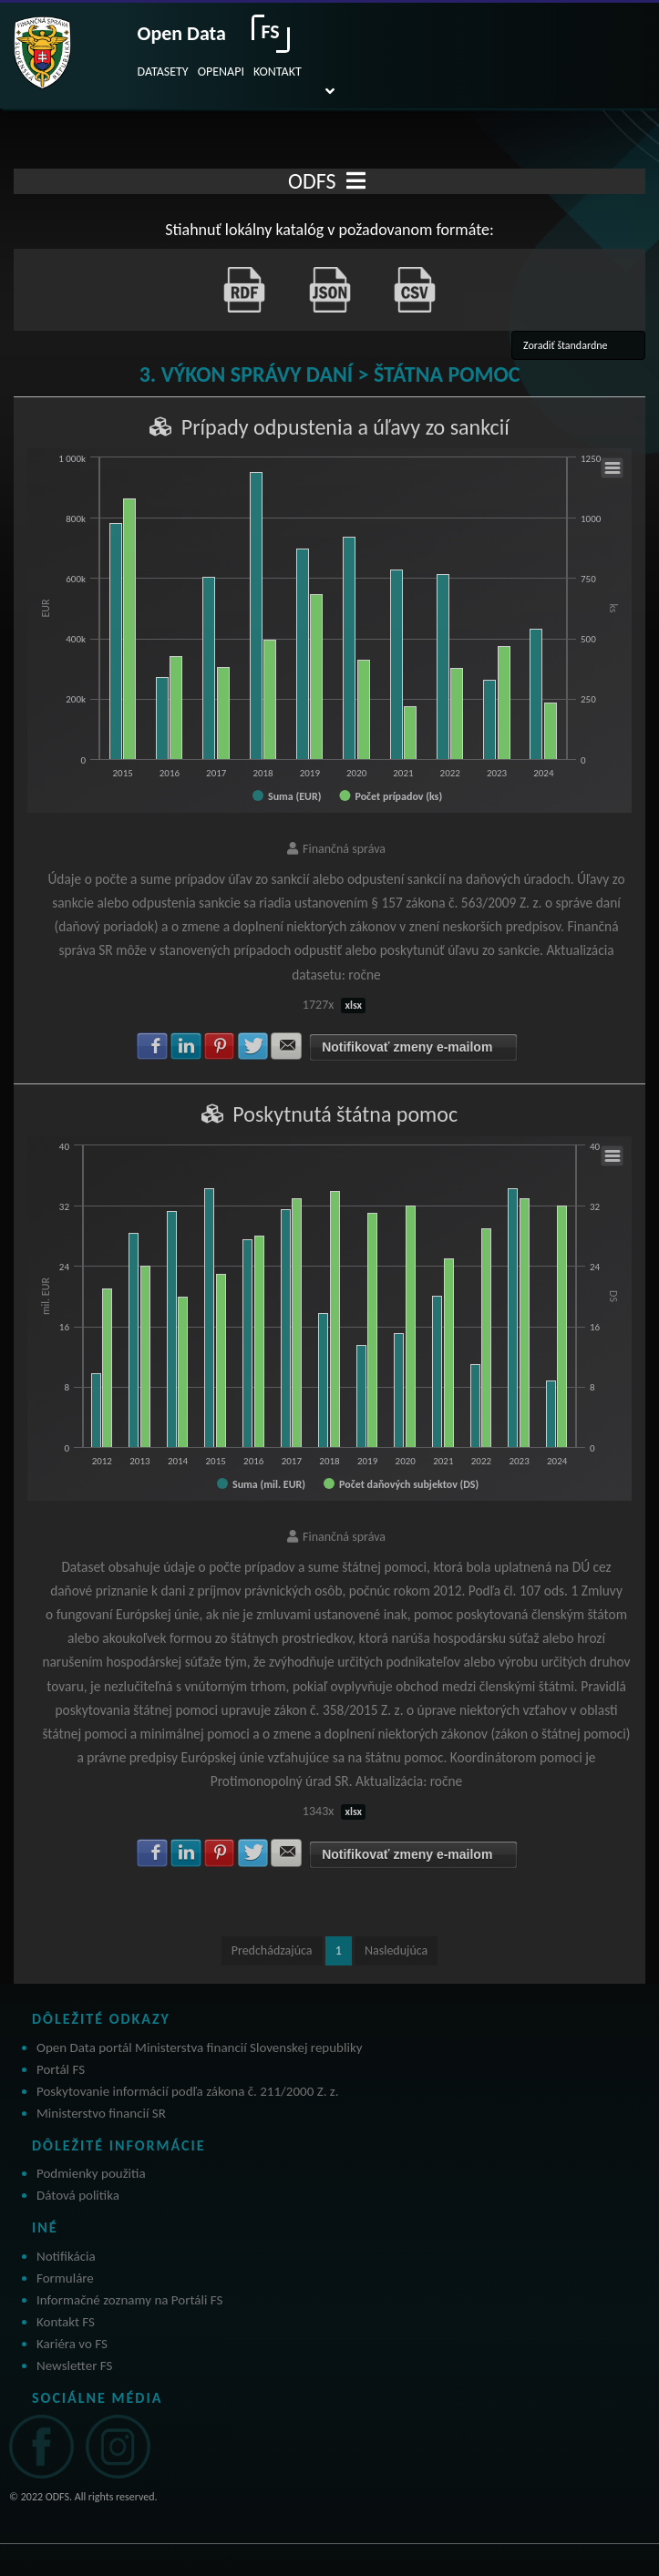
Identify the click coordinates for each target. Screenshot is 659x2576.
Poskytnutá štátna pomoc (345, 1114)
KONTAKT (277, 71)
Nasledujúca (396, 1950)
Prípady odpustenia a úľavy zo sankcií (345, 427)
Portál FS (60, 2069)
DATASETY (163, 71)
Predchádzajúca (272, 1950)
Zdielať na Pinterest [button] (219, 1046)
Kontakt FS (65, 2322)
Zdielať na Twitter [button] (253, 1046)
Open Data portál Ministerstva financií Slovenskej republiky (199, 2047)
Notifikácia (66, 2256)
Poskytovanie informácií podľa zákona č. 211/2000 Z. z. (187, 2091)
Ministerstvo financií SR (101, 2113)
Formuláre (65, 2278)
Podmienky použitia (91, 2173)
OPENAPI (221, 71)
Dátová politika (77, 2195)
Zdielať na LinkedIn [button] (185, 1046)
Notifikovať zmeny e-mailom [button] (407, 1047)
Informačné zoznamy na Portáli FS (129, 2300)
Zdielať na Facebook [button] (152, 1046)
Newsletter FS (74, 2365)
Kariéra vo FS (72, 2343)
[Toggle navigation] (356, 181)
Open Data (182, 33)
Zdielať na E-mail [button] (286, 1046)
